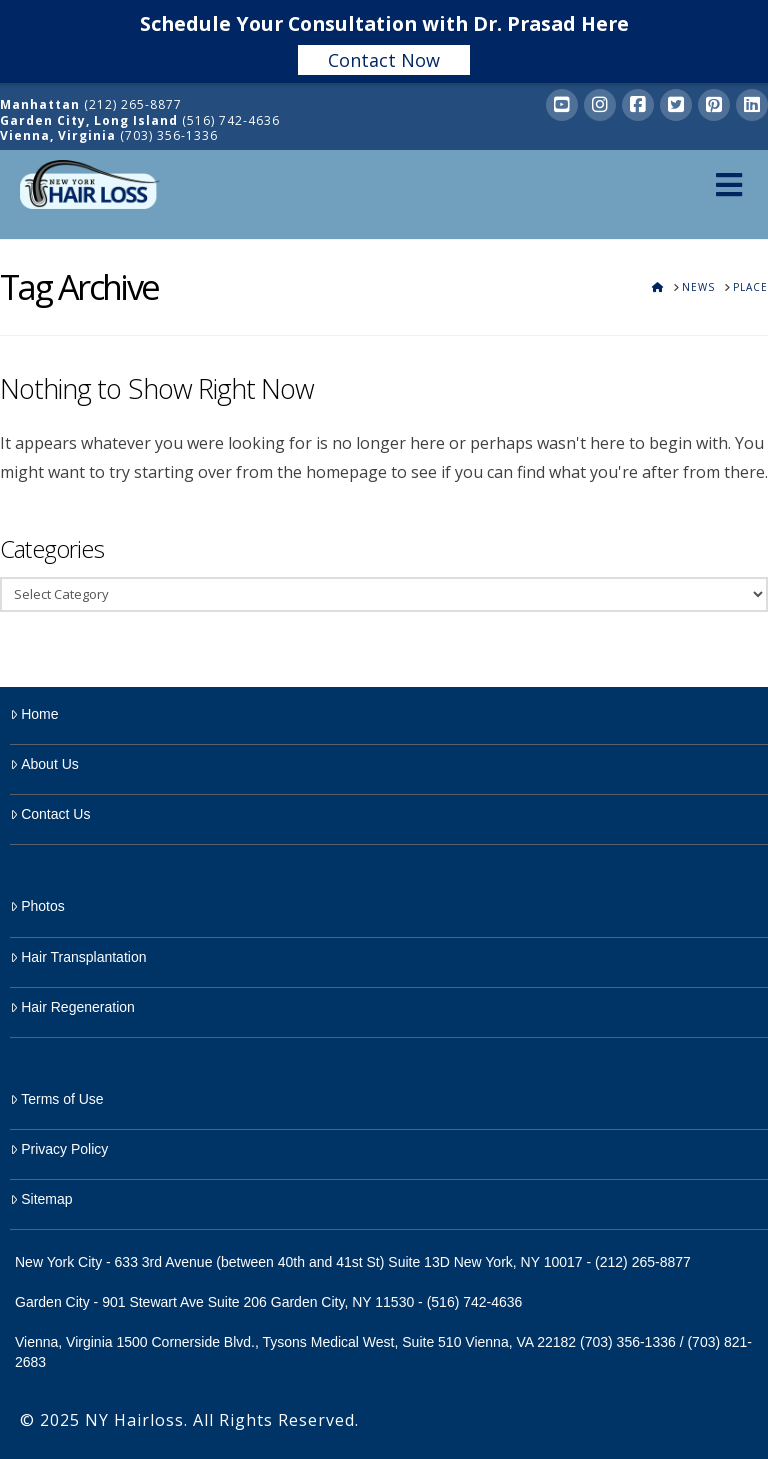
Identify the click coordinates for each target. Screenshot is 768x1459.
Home (34, 714)
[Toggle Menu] (728, 184)
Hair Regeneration (72, 1007)
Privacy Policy (59, 1149)
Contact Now (384, 60)
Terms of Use (57, 1099)
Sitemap (41, 1199)
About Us (44, 764)
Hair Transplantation (78, 957)
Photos (37, 906)
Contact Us (50, 814)
